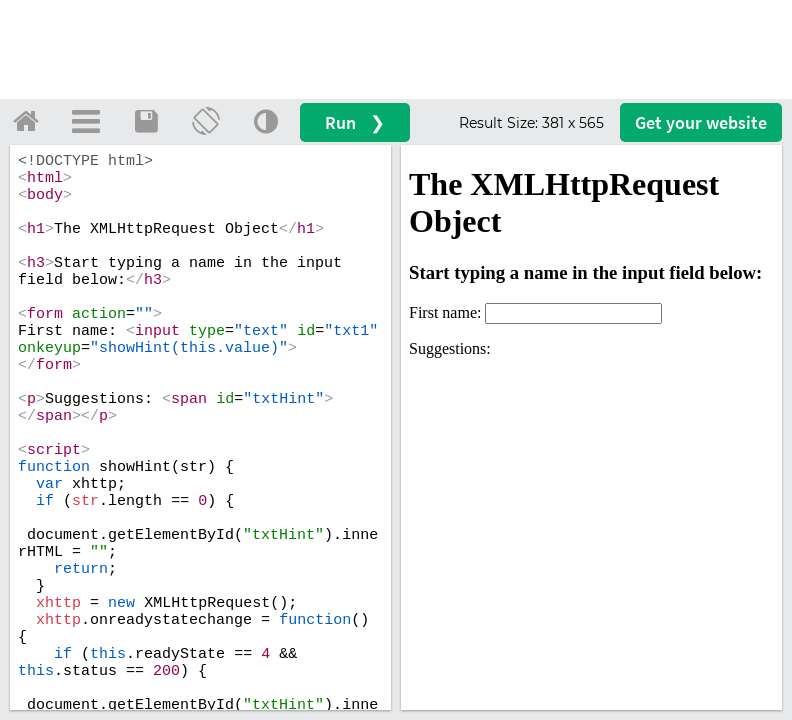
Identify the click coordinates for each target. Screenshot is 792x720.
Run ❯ (355, 122)
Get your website (701, 122)
